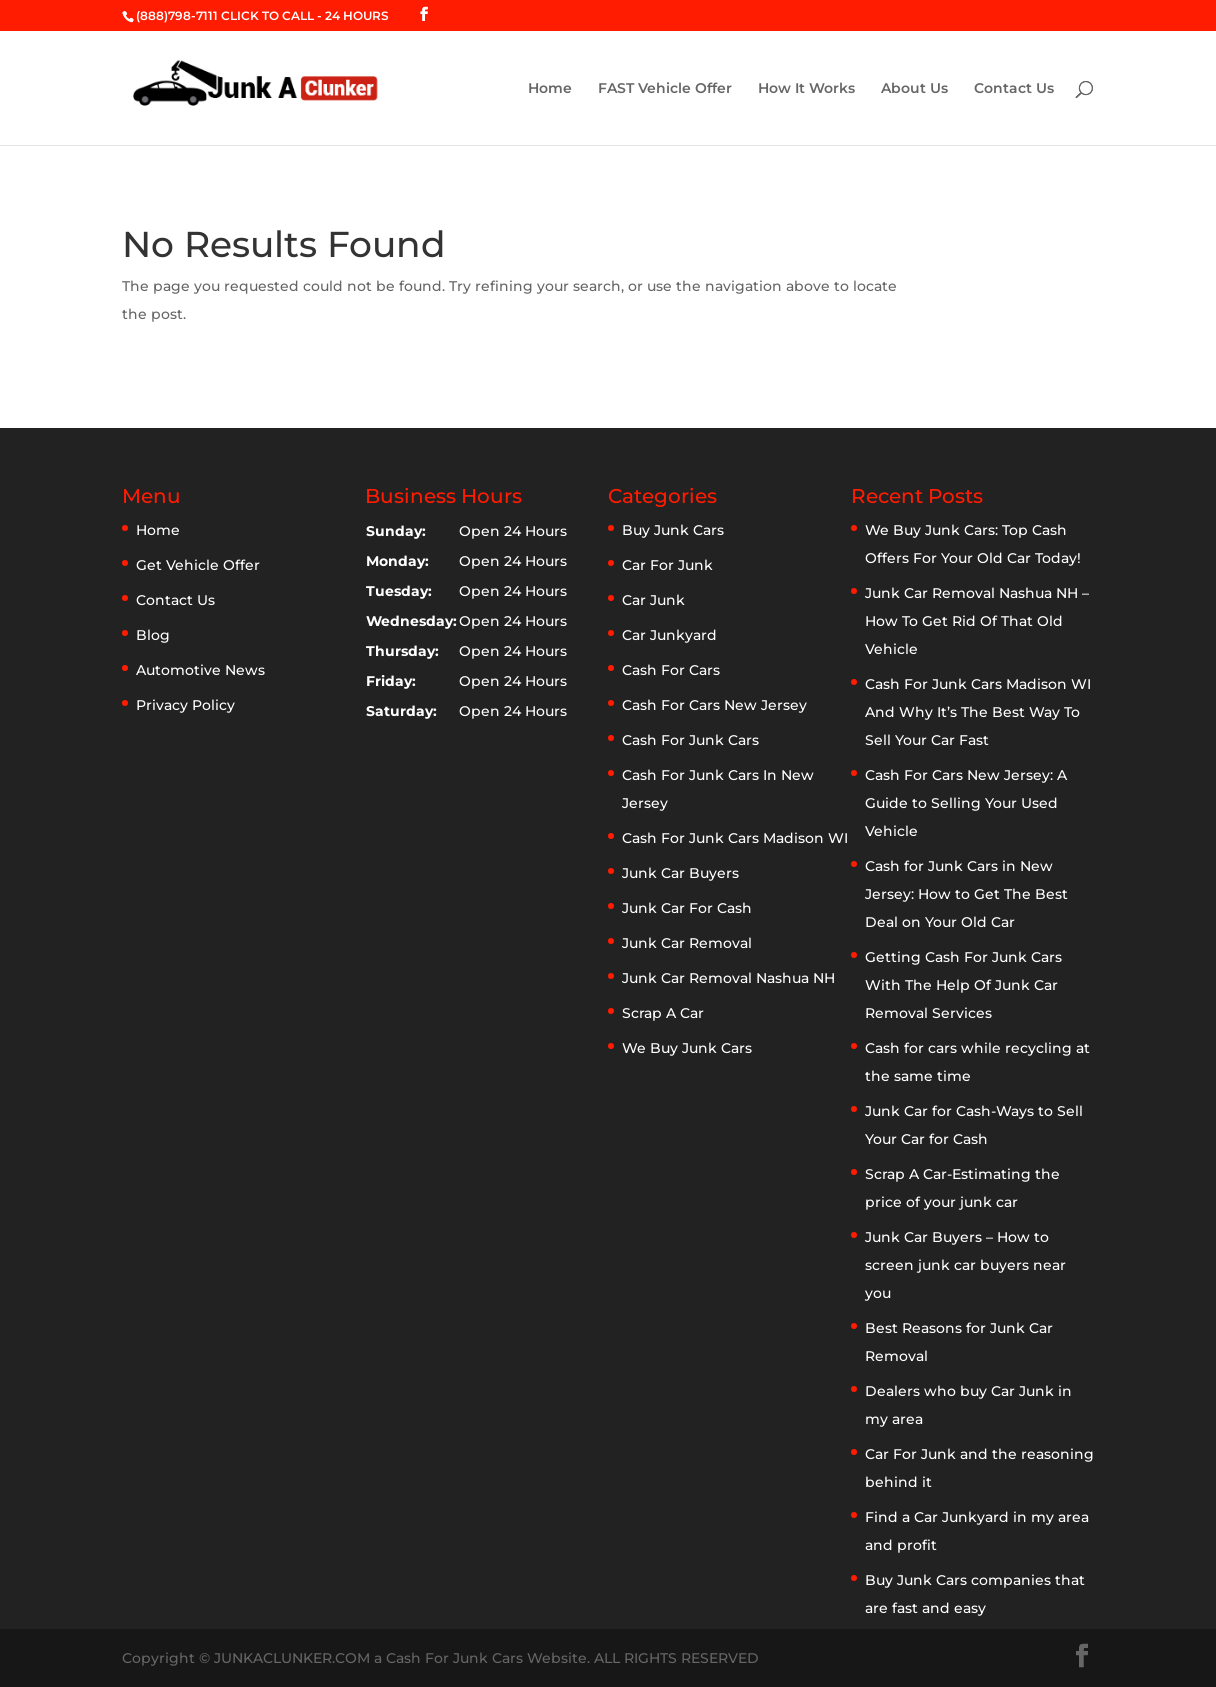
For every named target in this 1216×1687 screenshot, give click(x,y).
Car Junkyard (669, 635)
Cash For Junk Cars (690, 740)
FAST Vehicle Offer (665, 89)
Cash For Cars (671, 670)
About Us (914, 89)
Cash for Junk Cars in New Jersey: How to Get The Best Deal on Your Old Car (966, 894)
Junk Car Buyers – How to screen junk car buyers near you (965, 1265)
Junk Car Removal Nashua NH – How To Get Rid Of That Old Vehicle (977, 621)
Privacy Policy (185, 705)
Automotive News (200, 670)
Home (550, 89)
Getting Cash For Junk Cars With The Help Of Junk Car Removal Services (963, 985)
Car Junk (653, 600)
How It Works (806, 89)
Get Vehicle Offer (198, 565)
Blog (153, 635)
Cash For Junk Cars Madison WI (735, 838)
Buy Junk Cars (673, 530)
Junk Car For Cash (687, 908)
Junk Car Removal (687, 943)
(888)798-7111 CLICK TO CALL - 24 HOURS (262, 15)
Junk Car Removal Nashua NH (728, 978)
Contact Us (1014, 89)
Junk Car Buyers (680, 873)
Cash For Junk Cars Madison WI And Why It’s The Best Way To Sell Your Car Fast (978, 712)
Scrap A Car (663, 1013)
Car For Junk (667, 565)
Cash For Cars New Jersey (714, 705)
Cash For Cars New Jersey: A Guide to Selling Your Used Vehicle (966, 803)
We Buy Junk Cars (687, 1048)
